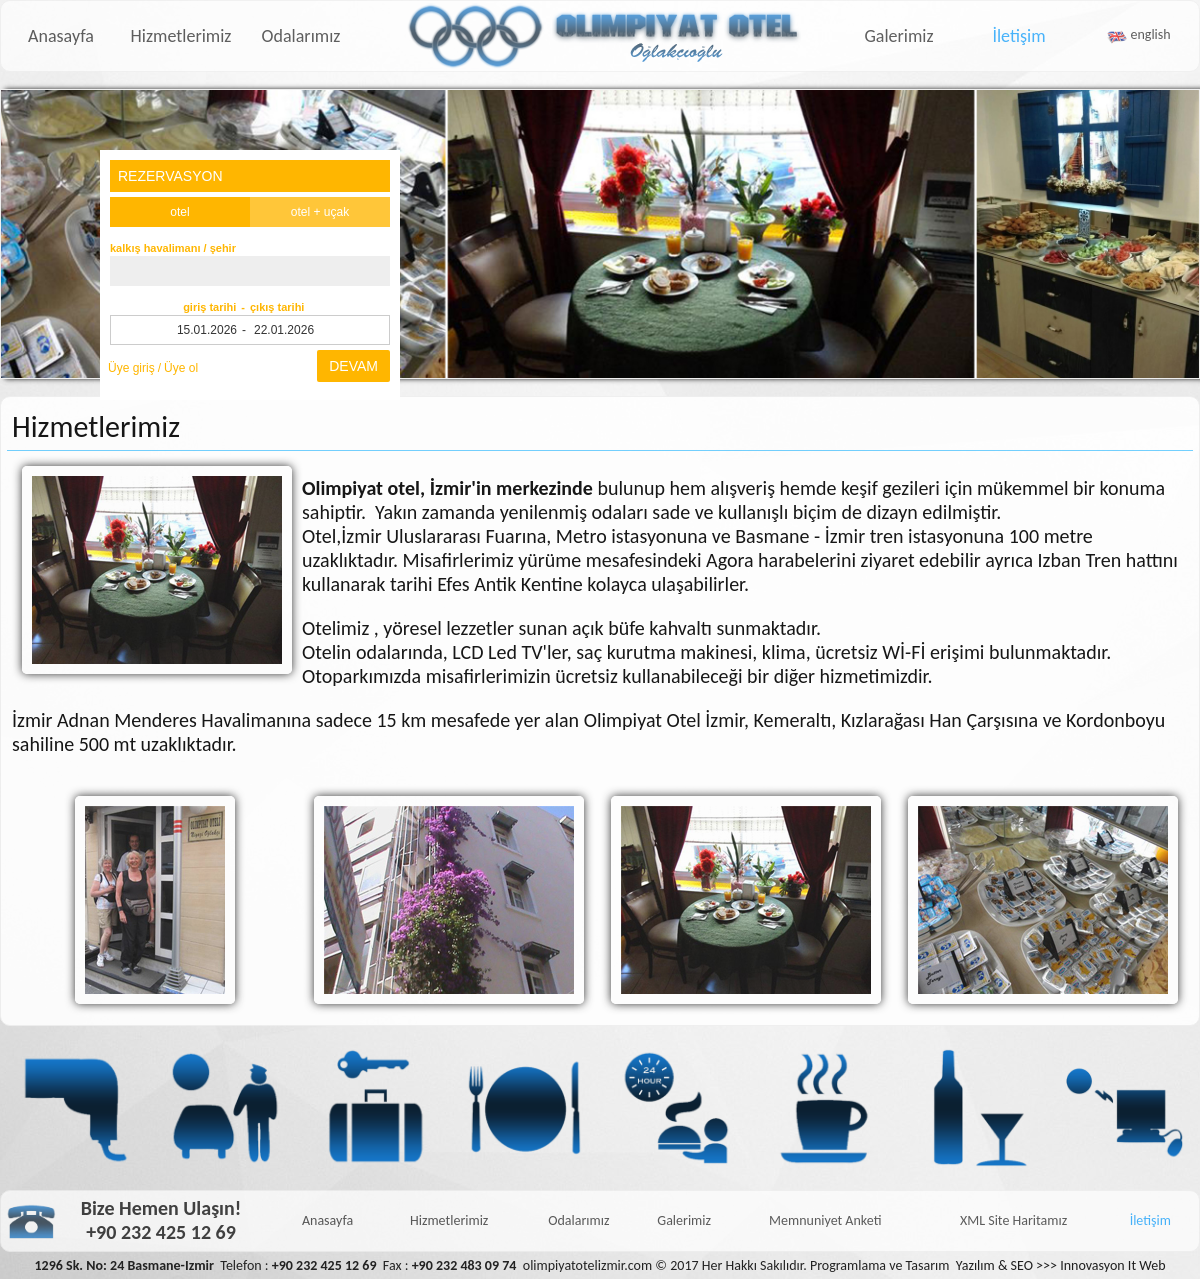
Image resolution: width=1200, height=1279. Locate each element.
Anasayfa (61, 36)
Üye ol (181, 368)
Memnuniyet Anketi (825, 1220)
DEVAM (353, 366)
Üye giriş (131, 368)
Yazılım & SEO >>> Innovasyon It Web (1061, 1265)
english (1151, 34)
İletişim (1018, 36)
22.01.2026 (284, 330)
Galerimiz (898, 36)
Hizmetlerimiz (181, 36)
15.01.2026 (207, 330)
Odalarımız (301, 36)
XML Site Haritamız (1013, 1220)
